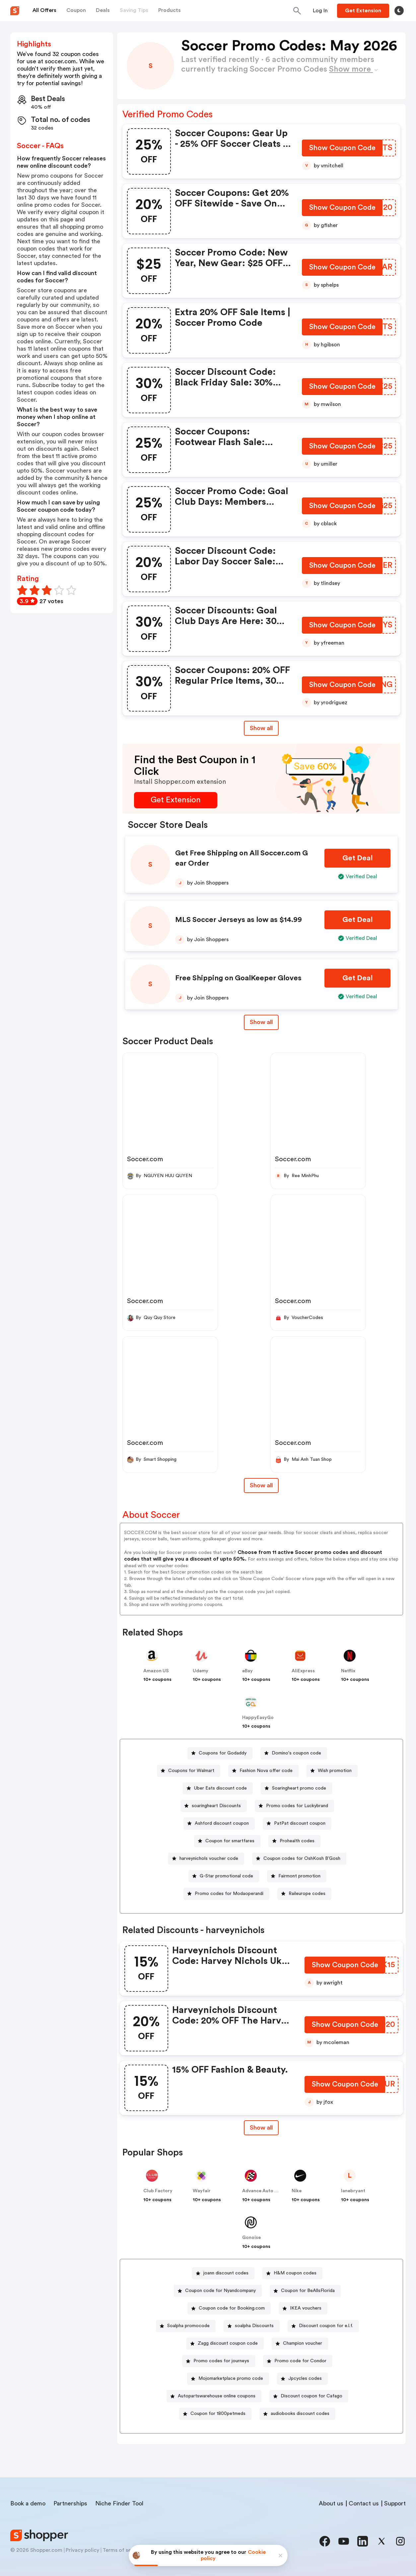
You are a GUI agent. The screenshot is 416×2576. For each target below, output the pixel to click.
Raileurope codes (307, 1893)
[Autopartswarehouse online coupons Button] (214, 2396)
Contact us (364, 2503)
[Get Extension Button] (175, 800)
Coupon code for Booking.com (232, 2308)
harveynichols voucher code (208, 1858)
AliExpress (303, 1671)
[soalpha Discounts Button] (252, 2326)
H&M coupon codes (295, 2273)
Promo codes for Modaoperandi (229, 1893)
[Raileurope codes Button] (304, 1894)
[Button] (320, 11)
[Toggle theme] (399, 11)
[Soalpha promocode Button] (186, 2326)
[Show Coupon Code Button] (342, 149)
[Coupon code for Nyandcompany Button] (218, 2291)
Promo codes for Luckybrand (297, 1805)
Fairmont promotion (299, 1876)
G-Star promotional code (226, 1876)
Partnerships (70, 2503)
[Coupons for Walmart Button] (188, 1771)
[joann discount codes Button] (223, 2273)
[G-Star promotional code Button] (223, 1876)
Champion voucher (302, 2343)
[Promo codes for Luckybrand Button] (294, 1806)
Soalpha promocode (188, 2325)
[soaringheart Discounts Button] (213, 1806)
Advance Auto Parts (264, 2191)
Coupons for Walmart (191, 1770)
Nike (297, 2191)
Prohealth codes (297, 1841)
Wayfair (202, 2191)
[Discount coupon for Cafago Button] (308, 2396)
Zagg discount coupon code (228, 2343)
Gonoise (251, 2237)
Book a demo (27, 2503)
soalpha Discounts (254, 2325)
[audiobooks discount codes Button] (297, 2414)
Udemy (200, 1671)
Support (395, 2503)
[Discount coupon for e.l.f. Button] (323, 2326)
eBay (247, 1671)
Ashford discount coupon (222, 1823)
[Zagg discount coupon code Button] (225, 2343)
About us (331, 2503)
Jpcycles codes (305, 2378)
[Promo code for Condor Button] (297, 2361)
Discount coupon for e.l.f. (326, 2325)
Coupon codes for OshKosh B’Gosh (301, 1858)
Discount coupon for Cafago (311, 2396)
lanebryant (353, 2191)
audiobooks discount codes (300, 2413)
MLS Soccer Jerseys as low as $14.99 (238, 919)
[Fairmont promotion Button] (296, 1876)
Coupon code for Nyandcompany (220, 2290)
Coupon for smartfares (229, 1841)
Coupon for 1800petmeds (217, 2413)
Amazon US (156, 1671)
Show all (261, 2128)
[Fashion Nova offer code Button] (263, 1771)
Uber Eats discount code (220, 1788)
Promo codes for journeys (221, 2361)
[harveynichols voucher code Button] (206, 1859)
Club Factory (158, 2191)
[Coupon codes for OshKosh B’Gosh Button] (299, 1859)
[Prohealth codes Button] (294, 1841)
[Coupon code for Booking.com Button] (229, 2308)
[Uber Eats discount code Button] (218, 1788)
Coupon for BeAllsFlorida (308, 2290)
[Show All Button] (261, 2127)
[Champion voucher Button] (300, 2343)
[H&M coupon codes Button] (292, 2273)
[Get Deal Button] (357, 858)
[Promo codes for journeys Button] (218, 2361)
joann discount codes (225, 2273)
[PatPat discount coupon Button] (297, 1823)
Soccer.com (145, 1159)
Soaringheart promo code (299, 1788)
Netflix (348, 1671)
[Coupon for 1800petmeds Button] (215, 2414)
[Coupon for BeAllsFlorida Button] (305, 2291)
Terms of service (123, 2550)
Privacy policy (82, 2550)
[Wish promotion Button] (332, 1771)
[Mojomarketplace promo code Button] (228, 2379)
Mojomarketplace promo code (230, 2378)
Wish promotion (335, 1770)
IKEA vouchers (305, 2308)
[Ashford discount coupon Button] (219, 1823)
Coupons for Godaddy (222, 1753)
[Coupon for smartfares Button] (227, 1841)
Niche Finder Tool (119, 2503)
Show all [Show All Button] (261, 728)
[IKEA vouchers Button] (303, 2308)
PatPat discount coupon (299, 1823)
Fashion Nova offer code (266, 1770)
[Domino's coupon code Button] (293, 1753)
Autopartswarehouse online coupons (216, 2396)
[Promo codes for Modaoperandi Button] (226, 1894)
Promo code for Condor (300, 2361)
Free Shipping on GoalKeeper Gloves (238, 978)
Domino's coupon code (296, 1753)
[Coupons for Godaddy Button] (219, 1753)
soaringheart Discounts (216, 1805)
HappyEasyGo (258, 1717)
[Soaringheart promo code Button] (296, 1788)
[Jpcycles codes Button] (302, 2379)
